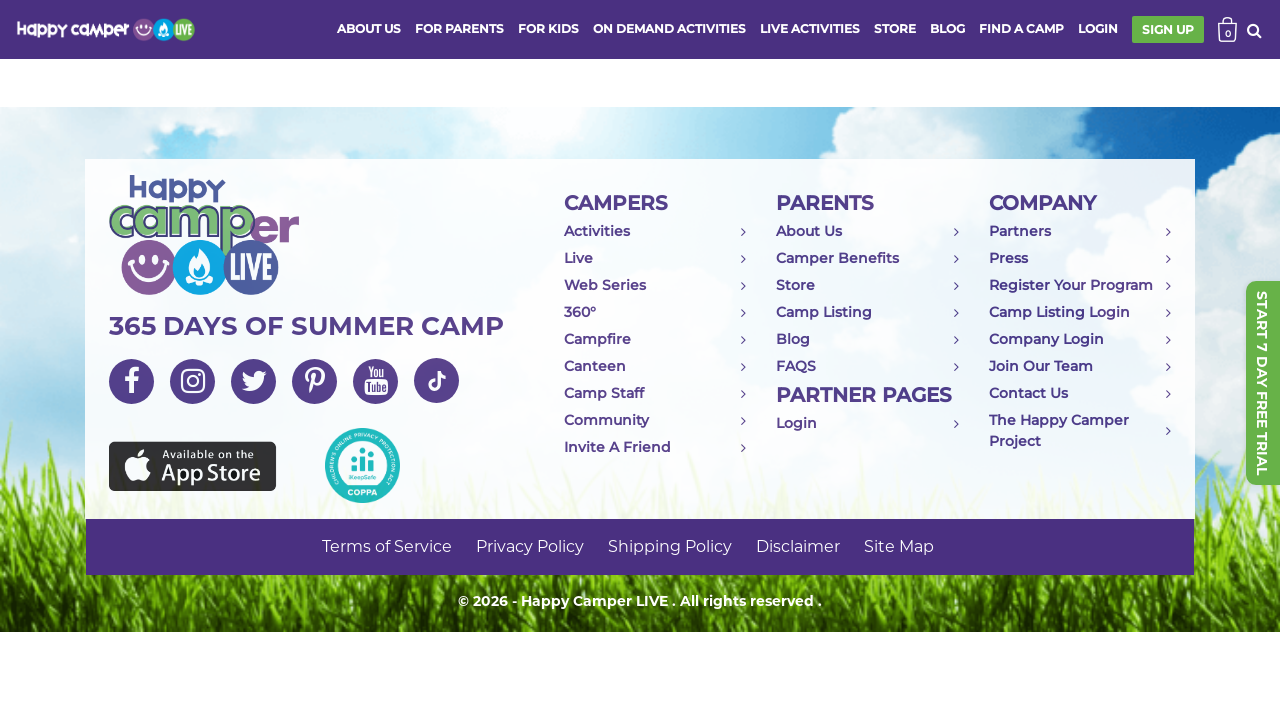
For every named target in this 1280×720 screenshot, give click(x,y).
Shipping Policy (670, 546)
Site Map (899, 546)
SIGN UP (1168, 29)
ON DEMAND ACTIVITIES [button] (669, 28)
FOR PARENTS (459, 28)
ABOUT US (369, 28)
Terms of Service (387, 546)
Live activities (810, 28)
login (1098, 28)
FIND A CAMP (1021, 28)
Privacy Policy (530, 546)
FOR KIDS (548, 28)
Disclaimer (798, 546)
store (895, 28)
